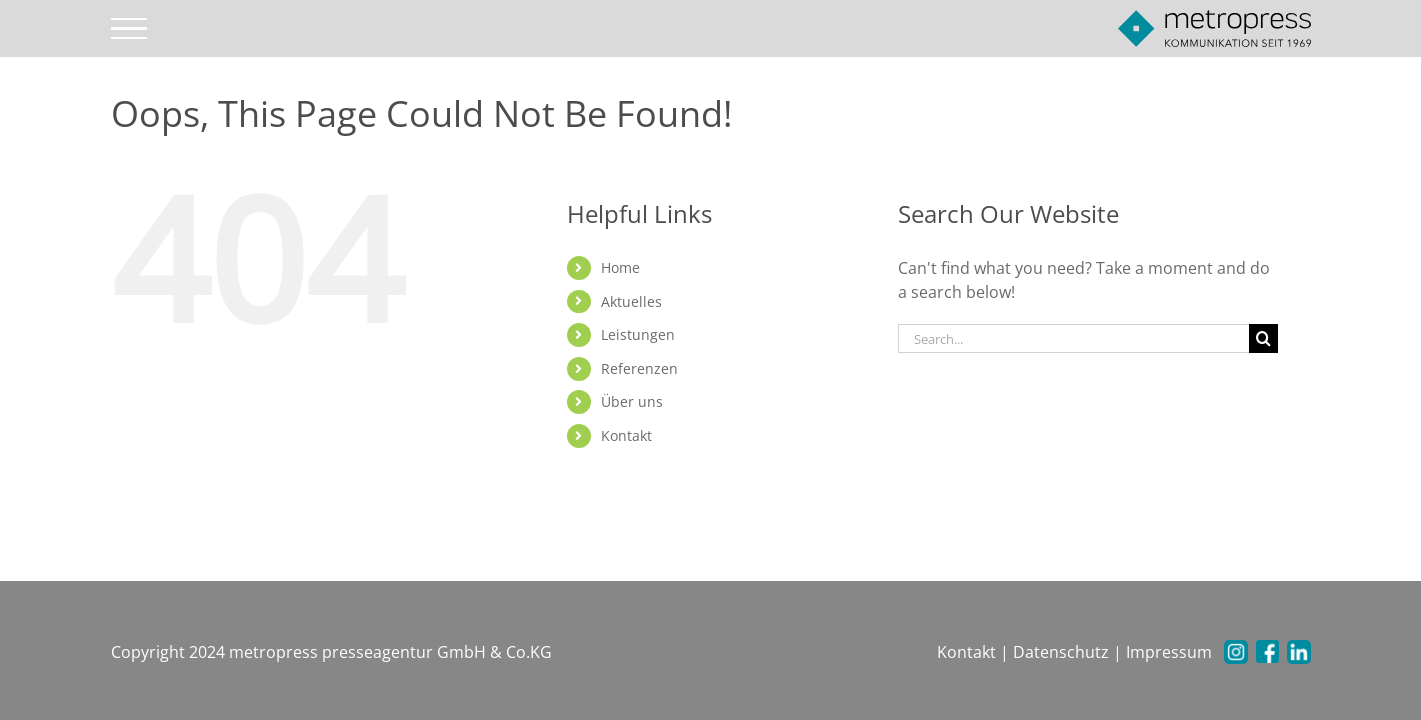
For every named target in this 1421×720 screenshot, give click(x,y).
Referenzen (639, 368)
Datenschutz (1061, 652)
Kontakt (626, 435)
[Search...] (1073, 338)
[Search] (1263, 338)
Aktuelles (631, 301)
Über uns (632, 401)
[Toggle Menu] (128, 29)
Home (620, 267)
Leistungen (638, 334)
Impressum (1169, 652)
